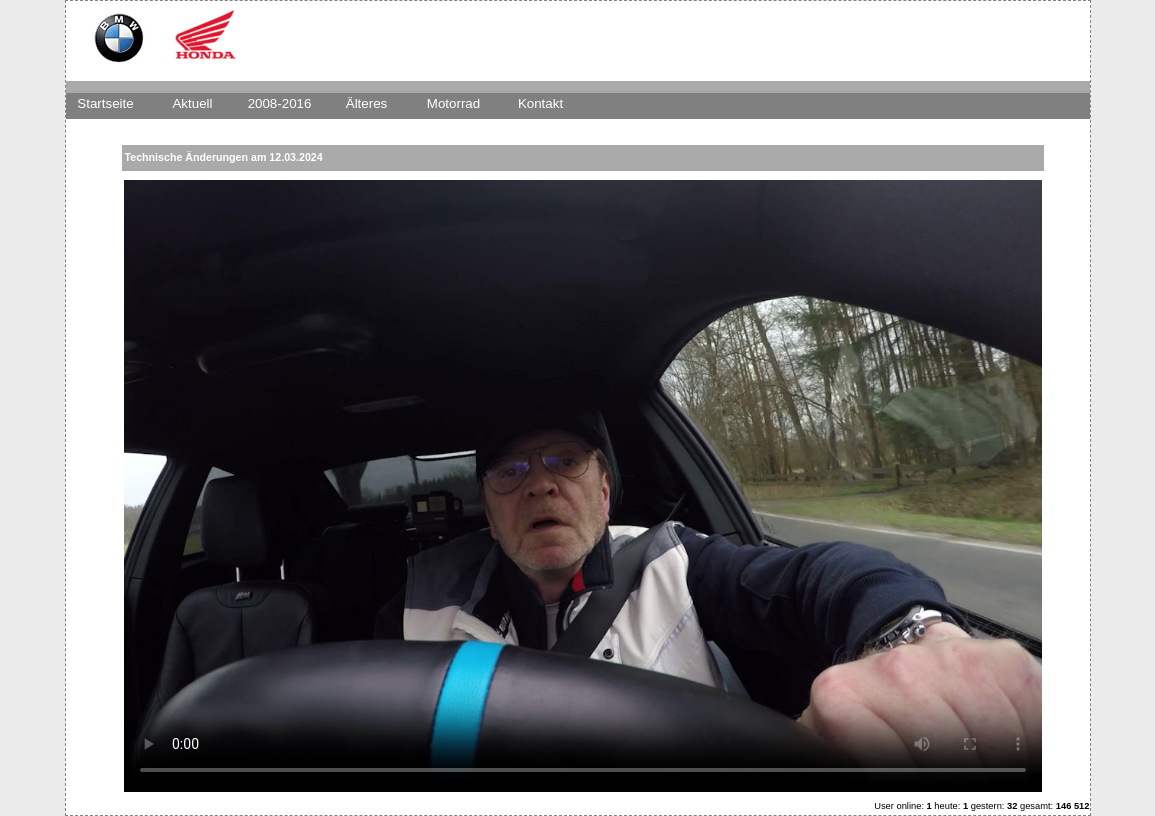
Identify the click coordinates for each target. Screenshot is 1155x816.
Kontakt (540, 103)
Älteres (366, 103)
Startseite (105, 103)
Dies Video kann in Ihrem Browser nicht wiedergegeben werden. (583, 486)
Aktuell (192, 103)
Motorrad (453, 103)
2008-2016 (280, 103)
